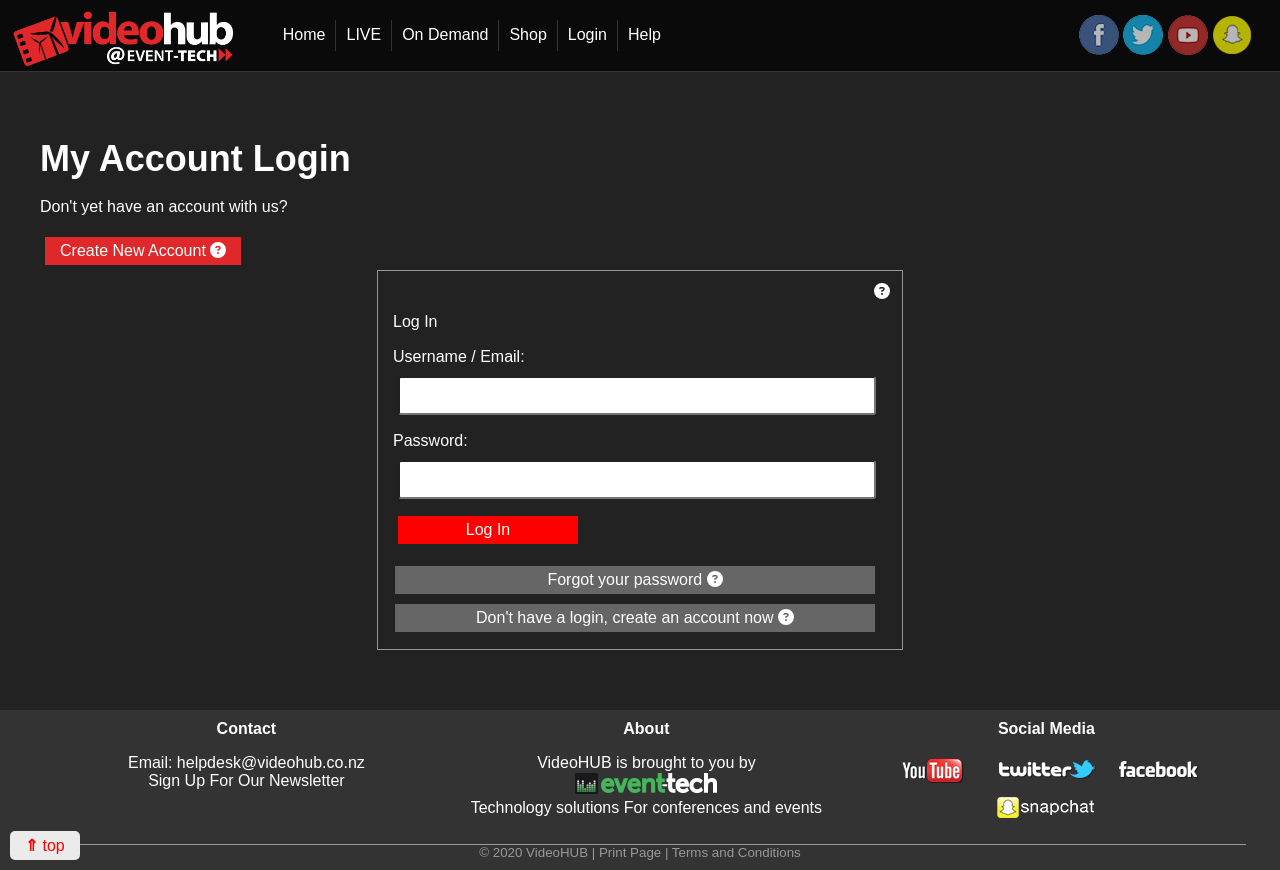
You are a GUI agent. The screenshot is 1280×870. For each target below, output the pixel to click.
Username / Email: (459, 356)
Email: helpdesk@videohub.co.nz (246, 762)
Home (304, 34)
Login (587, 34)
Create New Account (143, 250)
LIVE (363, 34)
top (45, 845)
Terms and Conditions (736, 852)
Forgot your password (634, 579)
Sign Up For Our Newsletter (246, 780)
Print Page (630, 852)
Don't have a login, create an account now (635, 617)
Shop (527, 34)
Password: (430, 440)
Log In (488, 529)
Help (644, 34)
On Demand (445, 34)
